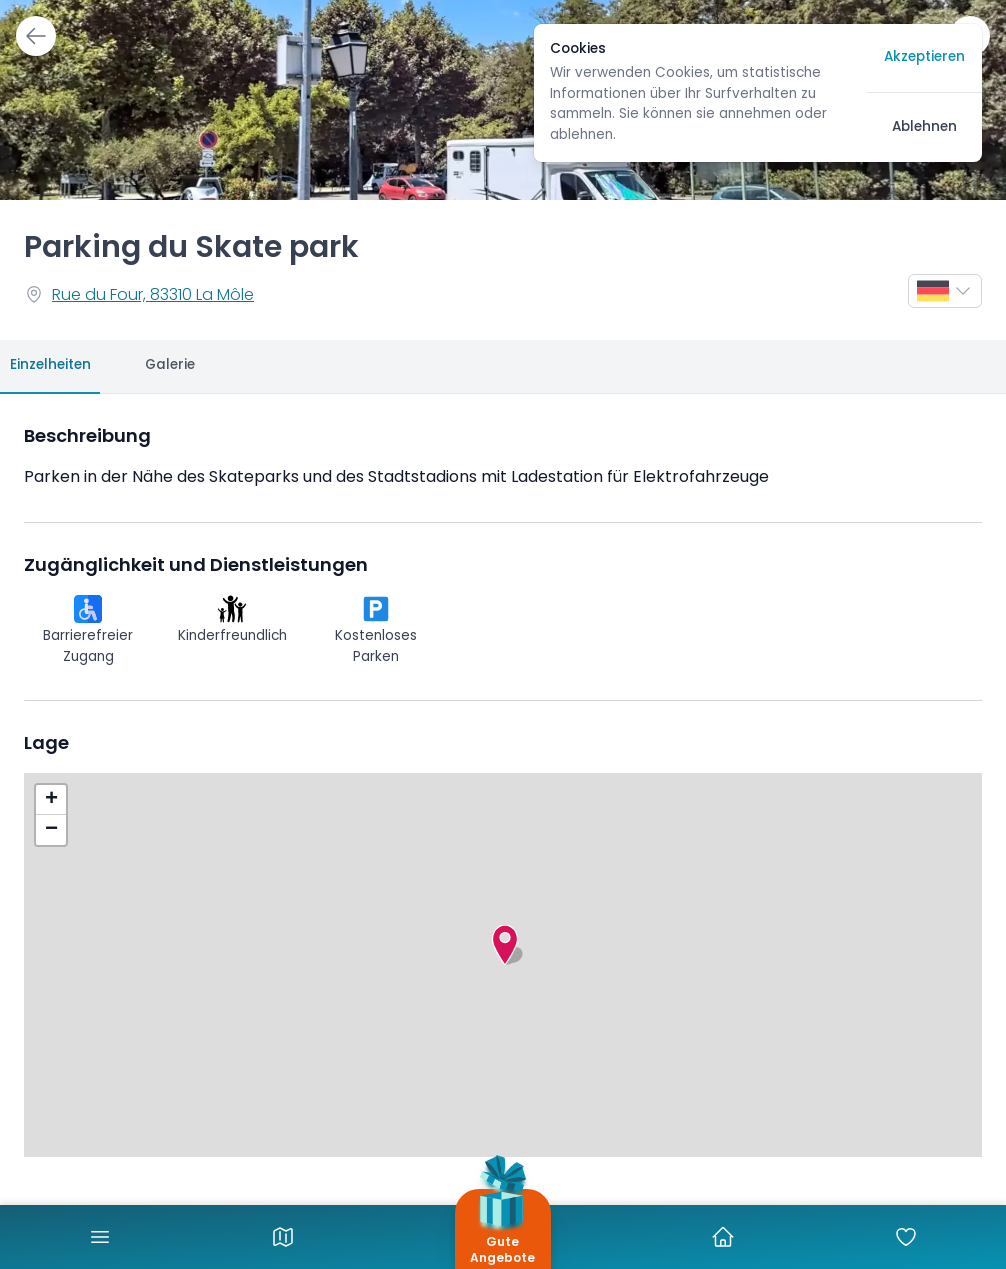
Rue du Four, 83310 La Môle (153, 296)
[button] (505, 945)
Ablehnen (924, 127)
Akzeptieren (924, 57)
